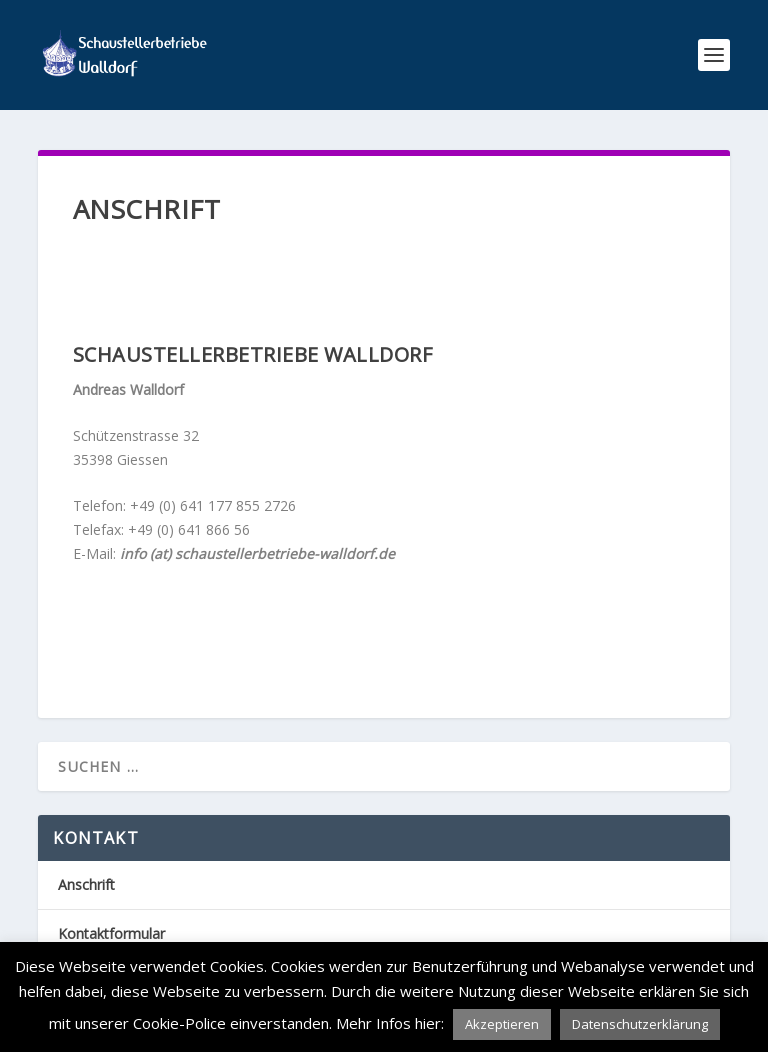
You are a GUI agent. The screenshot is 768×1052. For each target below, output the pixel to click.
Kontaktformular (111, 933)
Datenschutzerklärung (640, 1024)
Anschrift (86, 884)
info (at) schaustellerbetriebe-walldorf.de (257, 553)
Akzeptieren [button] (502, 1024)
